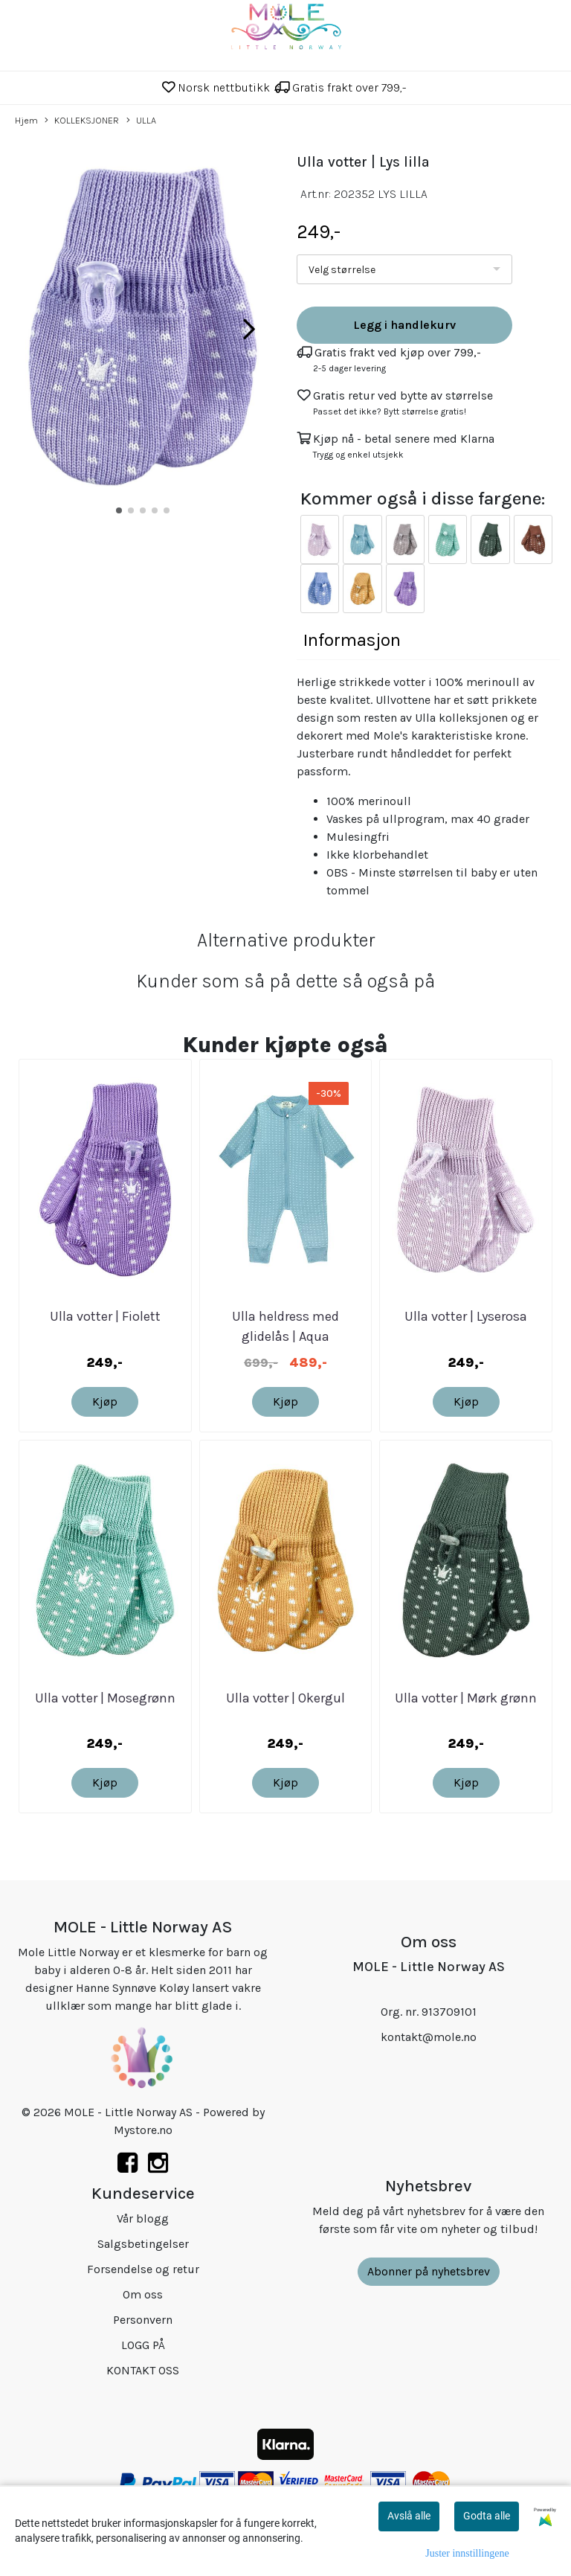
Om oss (143, 2294)
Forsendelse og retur (143, 2269)
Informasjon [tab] (352, 639)
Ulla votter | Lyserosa (465, 1316)
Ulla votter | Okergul (285, 1698)
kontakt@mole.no (429, 2037)
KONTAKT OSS (142, 2370)
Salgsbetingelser (143, 2244)
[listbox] (404, 269)
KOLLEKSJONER (82, 121)
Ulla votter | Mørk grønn (466, 1698)
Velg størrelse (342, 269)
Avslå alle (408, 2516)
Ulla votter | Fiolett (105, 1316)
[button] (119, 510)
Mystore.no (143, 2130)
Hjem (26, 120)
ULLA (141, 121)
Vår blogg (143, 2218)
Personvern (142, 2320)
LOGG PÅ (143, 2345)
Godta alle (486, 2516)
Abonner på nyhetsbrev (428, 2271)
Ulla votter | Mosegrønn (105, 1698)
